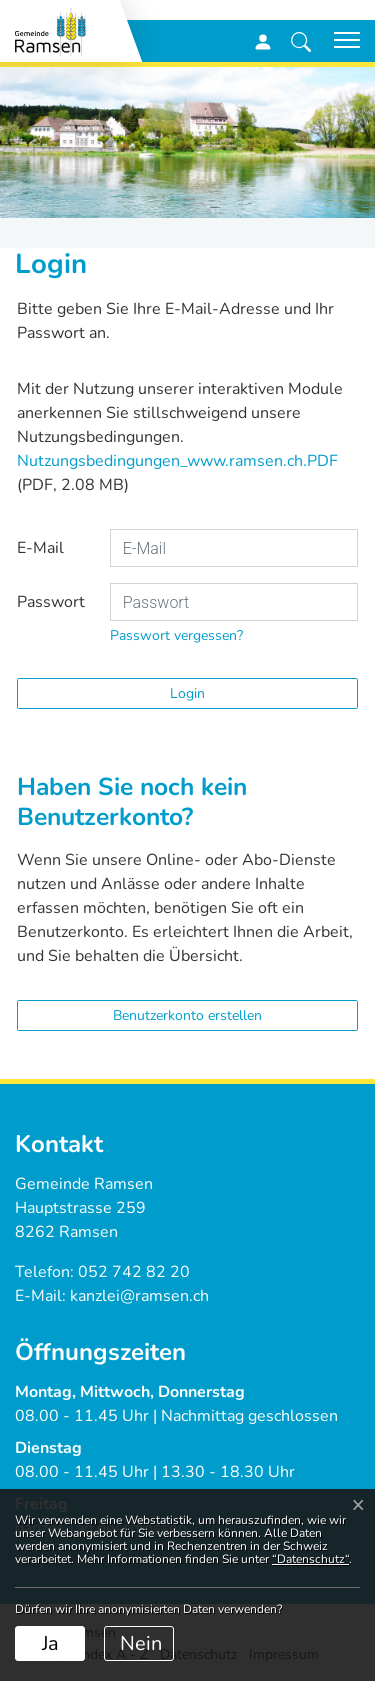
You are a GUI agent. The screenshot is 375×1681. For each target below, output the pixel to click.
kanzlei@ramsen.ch (139, 1296)
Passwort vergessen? (176, 635)
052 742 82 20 (134, 1272)
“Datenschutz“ (310, 1559)
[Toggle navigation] (340, 40)
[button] (301, 41)
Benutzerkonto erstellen (187, 1015)
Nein (141, 1643)
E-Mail (40, 548)
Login (187, 693)
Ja (50, 1643)
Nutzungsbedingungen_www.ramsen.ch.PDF (177, 461)
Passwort (51, 602)
